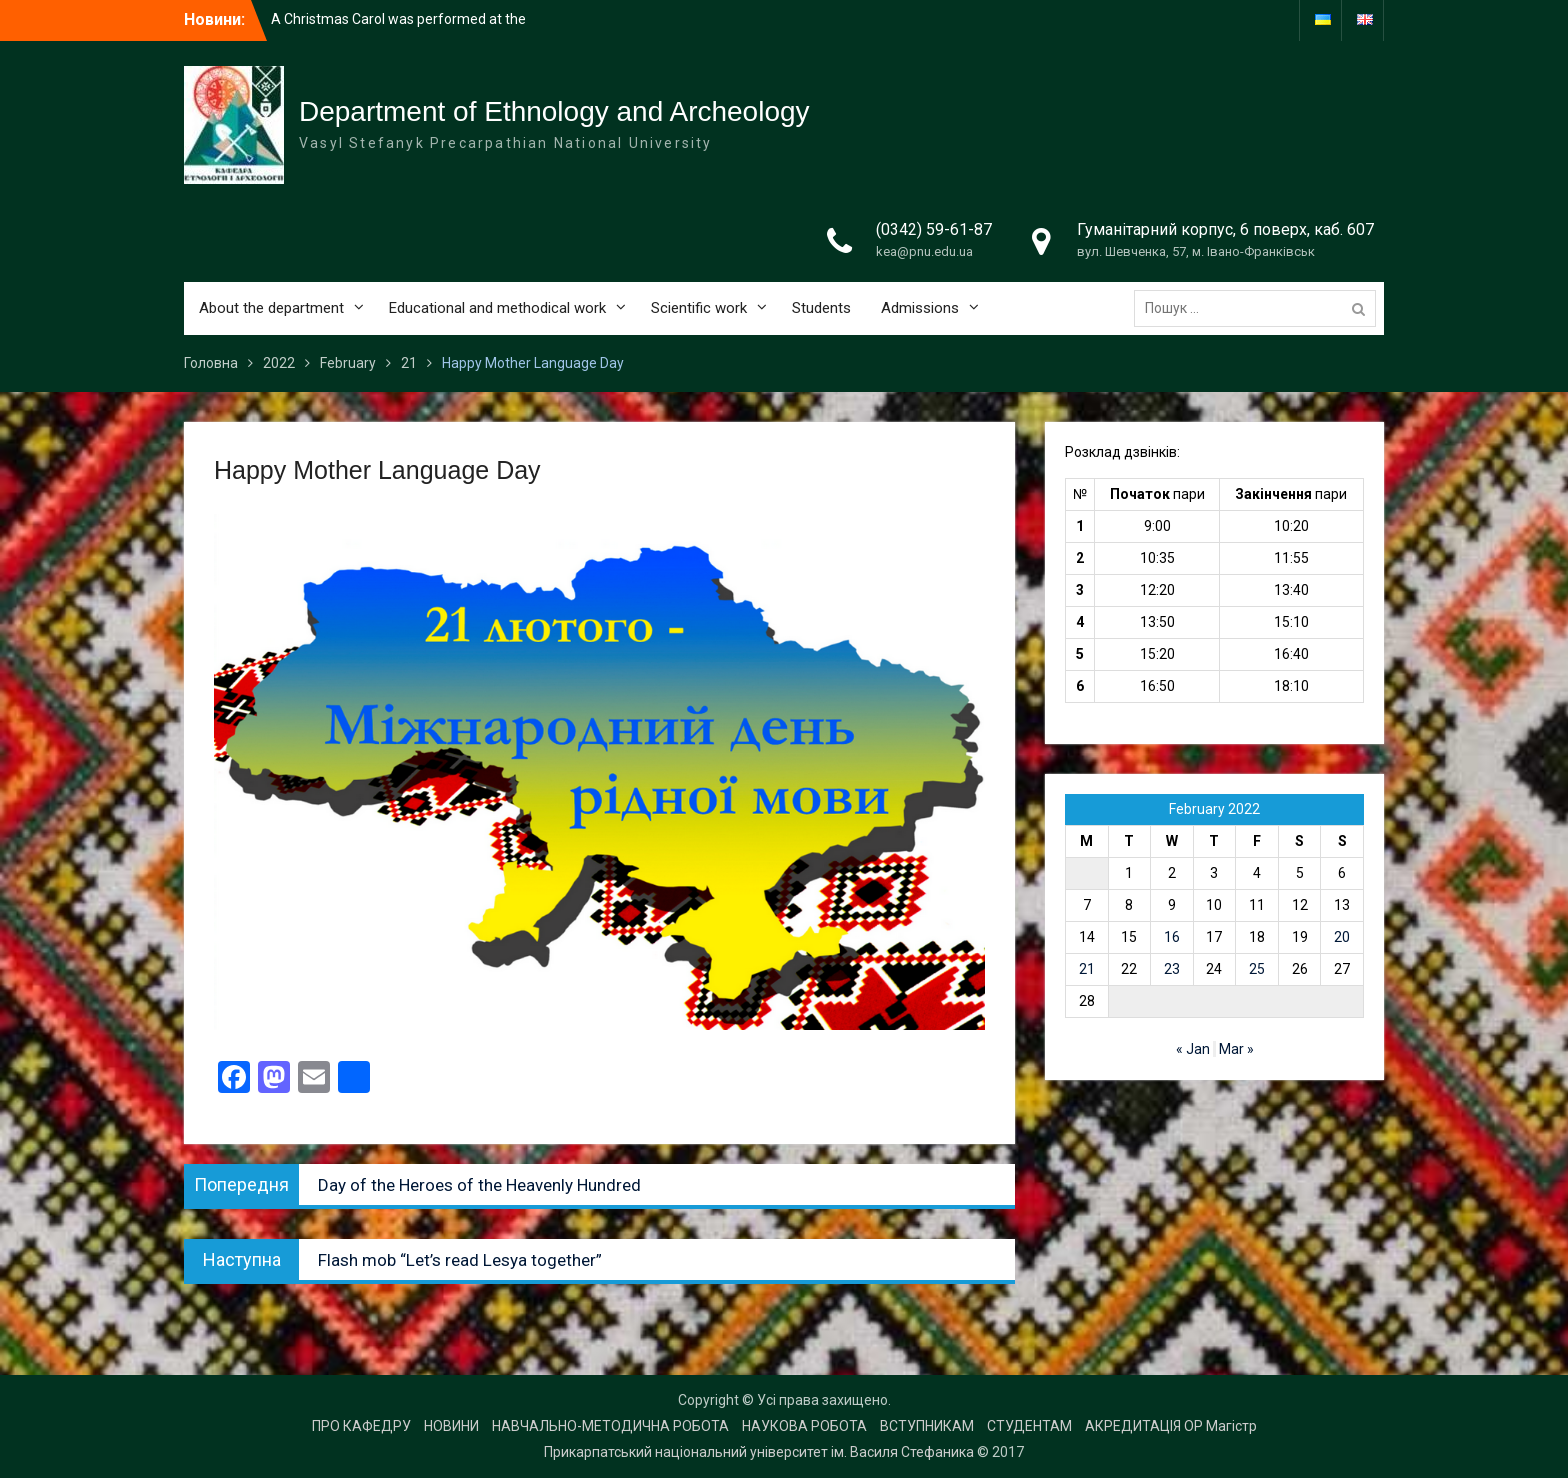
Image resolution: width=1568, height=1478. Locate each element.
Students (821, 308)
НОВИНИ (451, 1426)
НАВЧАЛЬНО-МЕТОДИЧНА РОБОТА (610, 1426)
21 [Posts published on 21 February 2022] (1087, 969)
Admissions (920, 308)
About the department (271, 308)
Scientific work (699, 308)
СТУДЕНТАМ (1029, 1426)
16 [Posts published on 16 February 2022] (1172, 937)
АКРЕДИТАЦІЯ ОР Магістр (1171, 1426)
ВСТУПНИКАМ (927, 1426)
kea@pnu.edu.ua (924, 251)
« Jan (1193, 1049)
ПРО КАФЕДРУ (361, 1426)
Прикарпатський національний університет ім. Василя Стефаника (759, 1452)
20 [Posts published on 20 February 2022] (1342, 937)
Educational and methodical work (497, 308)
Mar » (1236, 1049)
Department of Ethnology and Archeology (554, 111)
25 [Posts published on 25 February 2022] (1257, 969)
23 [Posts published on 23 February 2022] (1172, 969)
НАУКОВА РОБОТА (804, 1426)
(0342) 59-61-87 (934, 229)
